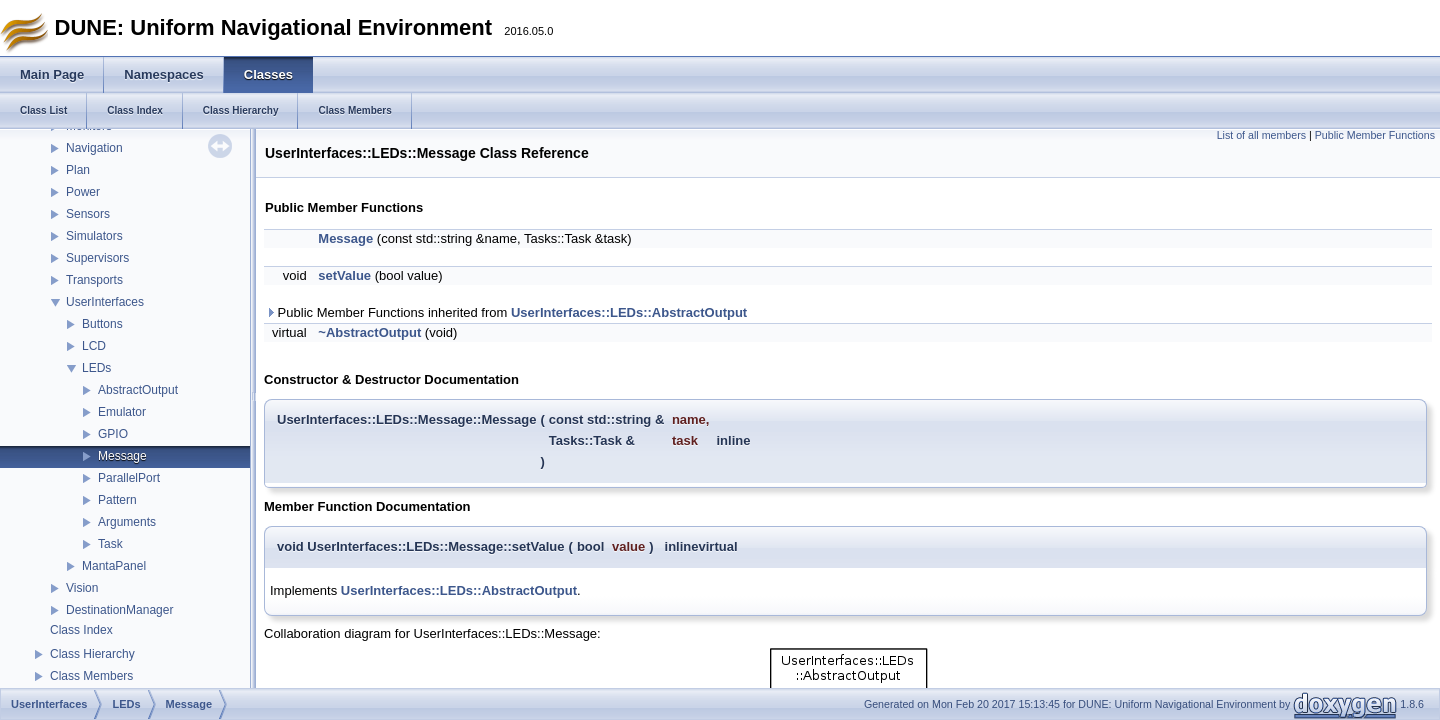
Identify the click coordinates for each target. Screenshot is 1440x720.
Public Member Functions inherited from (506, 312)
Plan (78, 170)
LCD (94, 346)
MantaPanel (114, 566)
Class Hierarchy (92, 654)
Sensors (88, 214)
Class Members (91, 676)
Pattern (117, 500)
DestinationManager (119, 610)
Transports (94, 280)
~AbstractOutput (369, 332)
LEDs (96, 368)
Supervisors (97, 258)
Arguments (127, 522)
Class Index (81, 630)
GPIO (113, 434)
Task (110, 544)
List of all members (1261, 135)
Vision (82, 588)
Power (83, 192)
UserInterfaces (105, 302)
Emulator (122, 412)
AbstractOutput (138, 390)
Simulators (94, 236)
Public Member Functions (1375, 135)
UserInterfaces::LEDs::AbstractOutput (629, 312)
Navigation (94, 148)
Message (122, 456)
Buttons (102, 324)
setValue (344, 275)
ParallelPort (129, 478)
